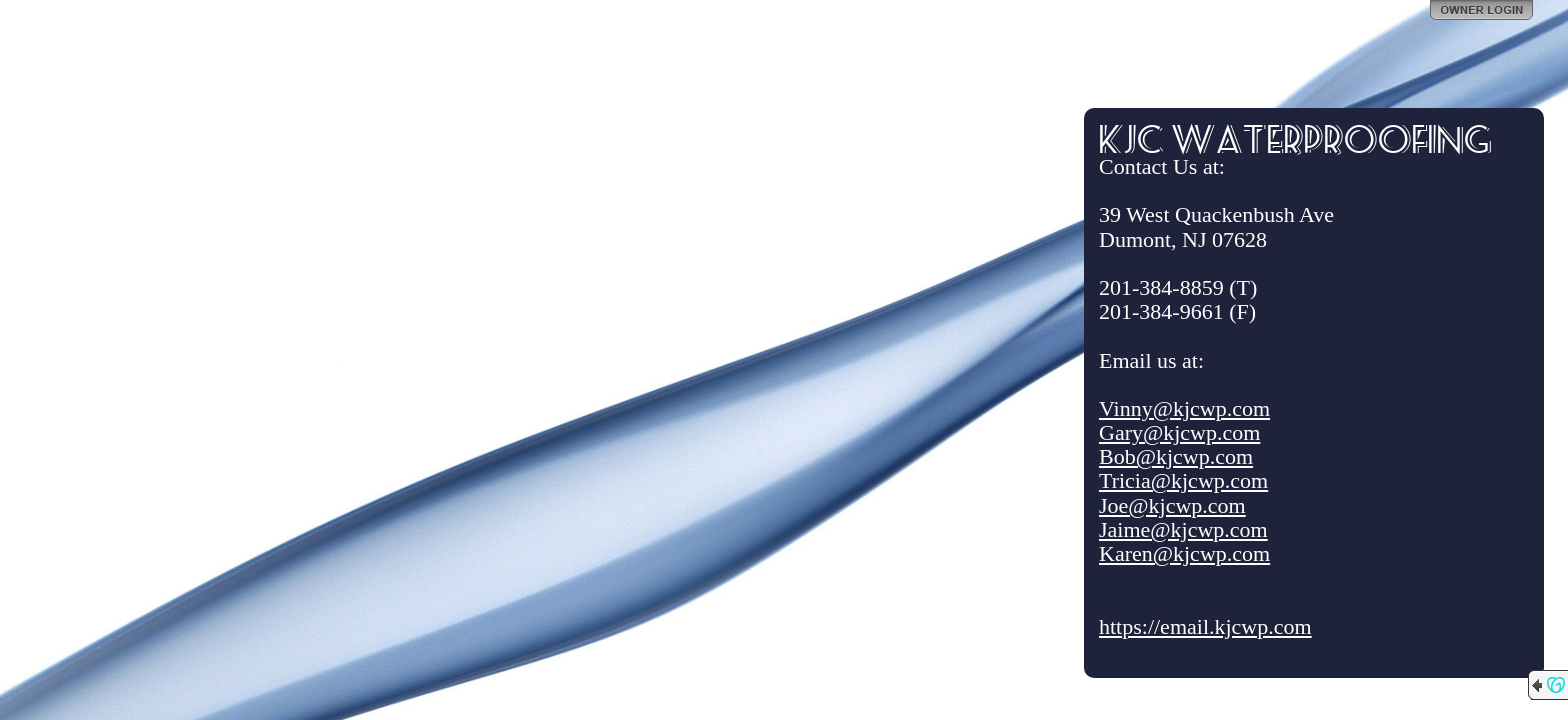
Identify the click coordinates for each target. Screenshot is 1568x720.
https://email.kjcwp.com (1205, 626)
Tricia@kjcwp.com (1183, 480)
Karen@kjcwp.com (1184, 553)
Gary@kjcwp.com (1179, 432)
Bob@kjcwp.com (1176, 456)
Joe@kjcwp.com (1172, 505)
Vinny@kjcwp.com (1184, 408)
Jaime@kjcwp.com (1183, 529)
